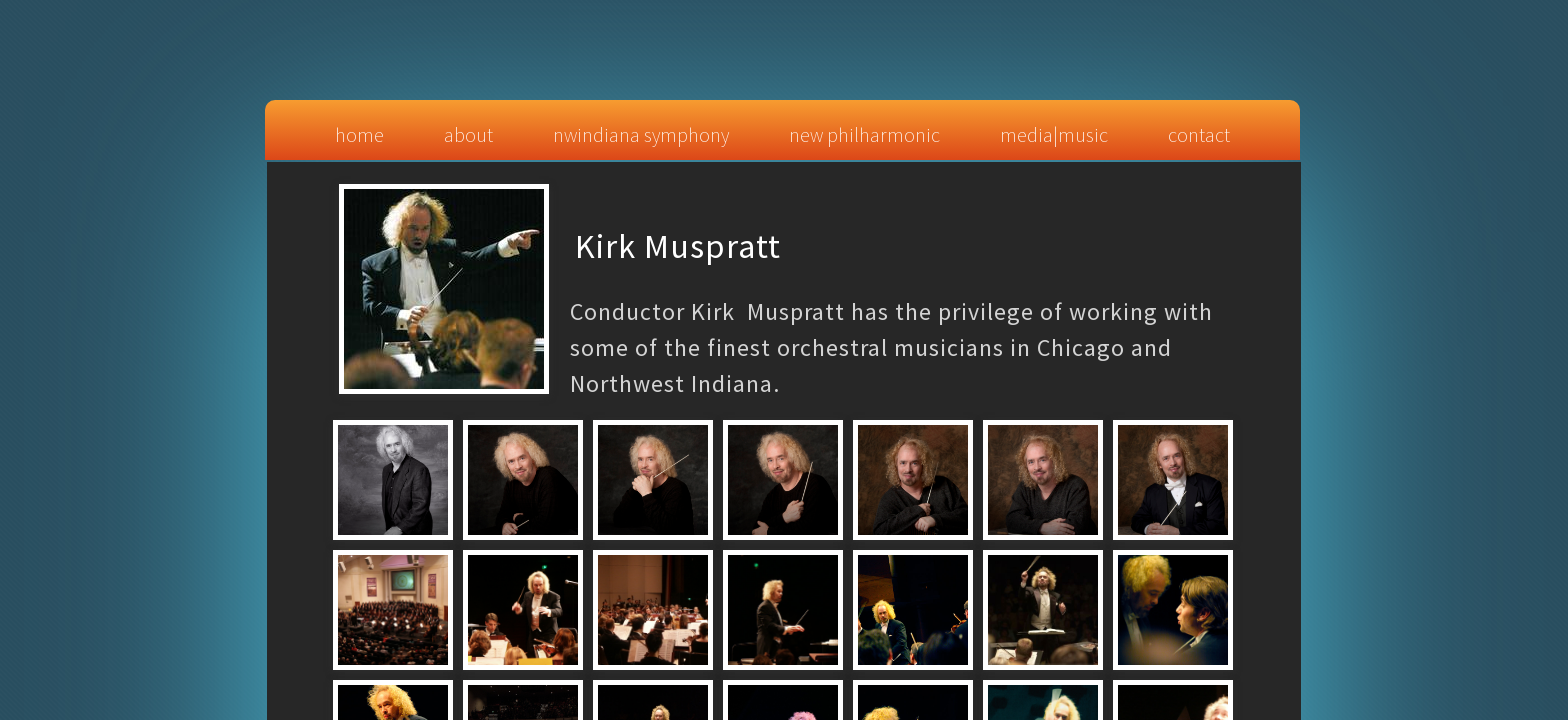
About (468, 134)
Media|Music (1054, 134)
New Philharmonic (864, 134)
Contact (1199, 134)
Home (359, 134)
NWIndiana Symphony (641, 134)
